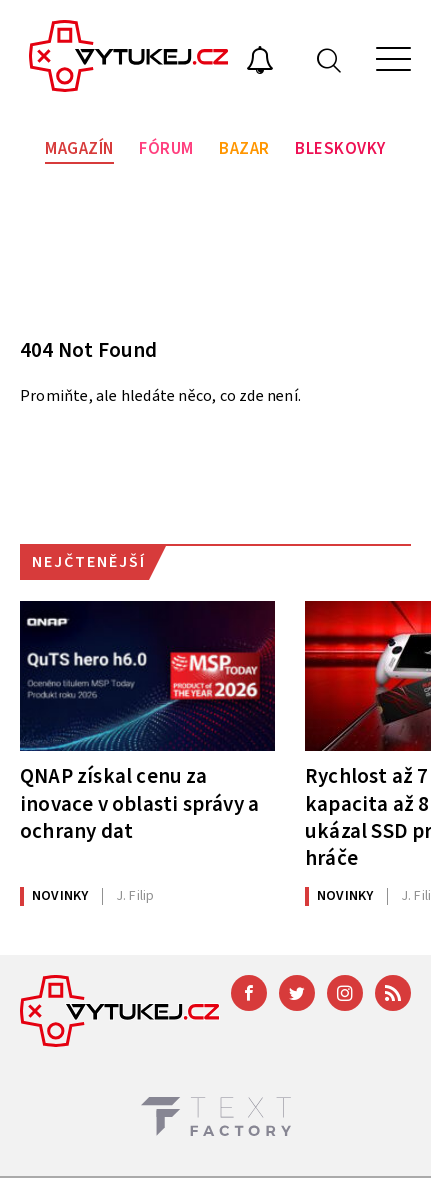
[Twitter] (297, 993)
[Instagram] (345, 993)
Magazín (79, 149)
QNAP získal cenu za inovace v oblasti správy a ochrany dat (139, 803)
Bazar (244, 149)
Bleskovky (340, 149)
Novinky (60, 896)
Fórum (166, 149)
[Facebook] (249, 993)
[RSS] (393, 993)
